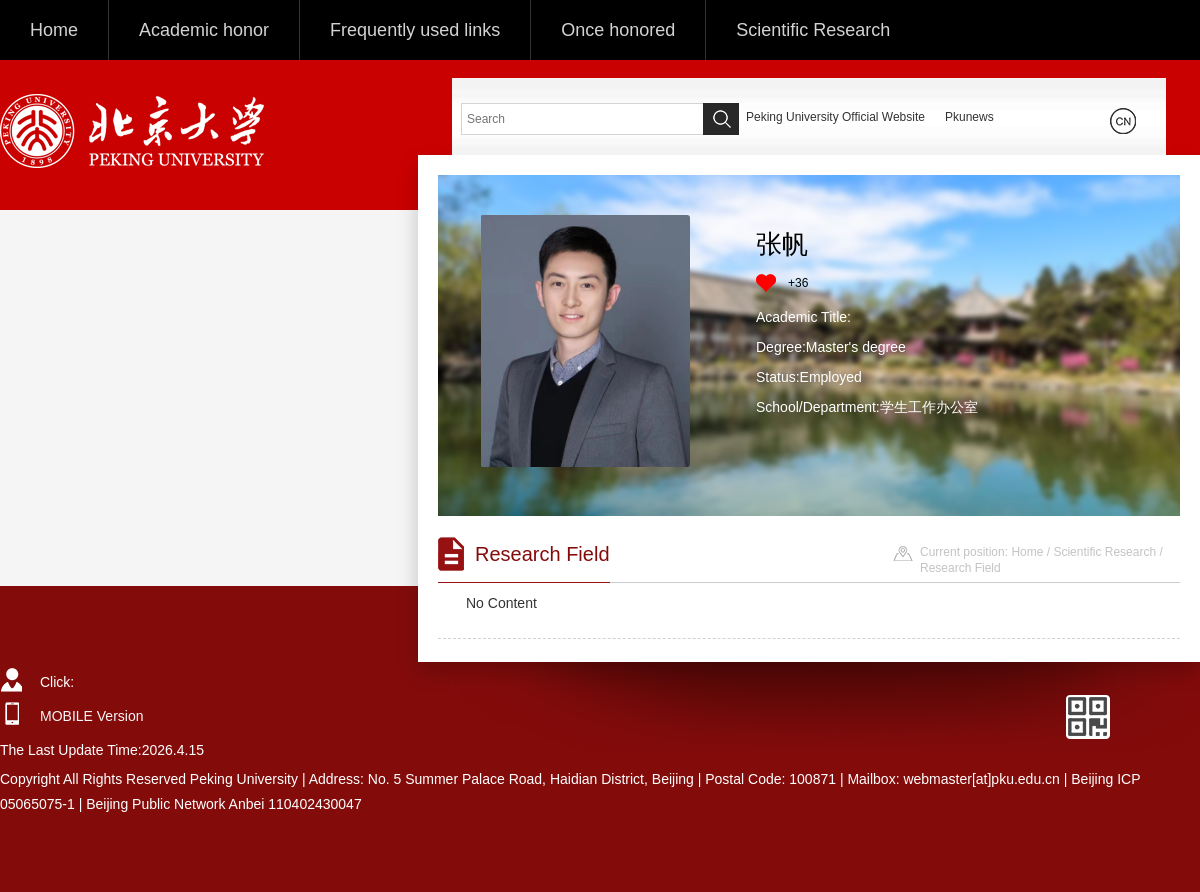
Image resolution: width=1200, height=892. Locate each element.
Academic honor (204, 30)
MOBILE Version (92, 716)
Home (54, 30)
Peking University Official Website (835, 117)
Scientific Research (813, 30)
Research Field (960, 568)
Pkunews (969, 117)
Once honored (618, 30)
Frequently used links (415, 30)
